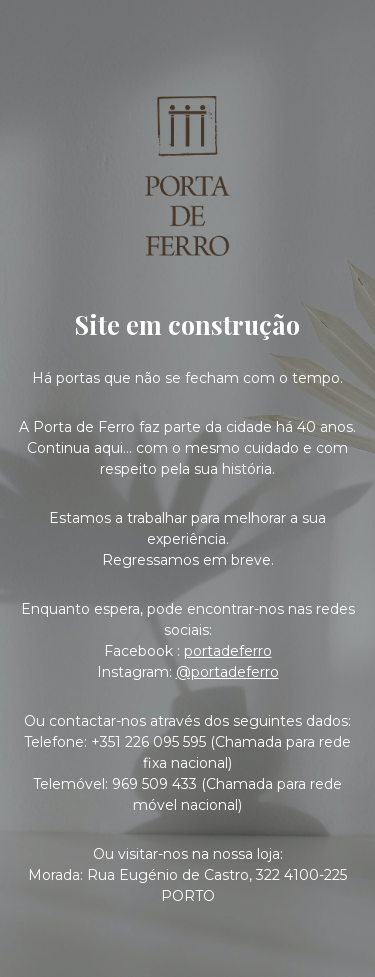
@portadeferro (227, 672)
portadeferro (228, 651)
